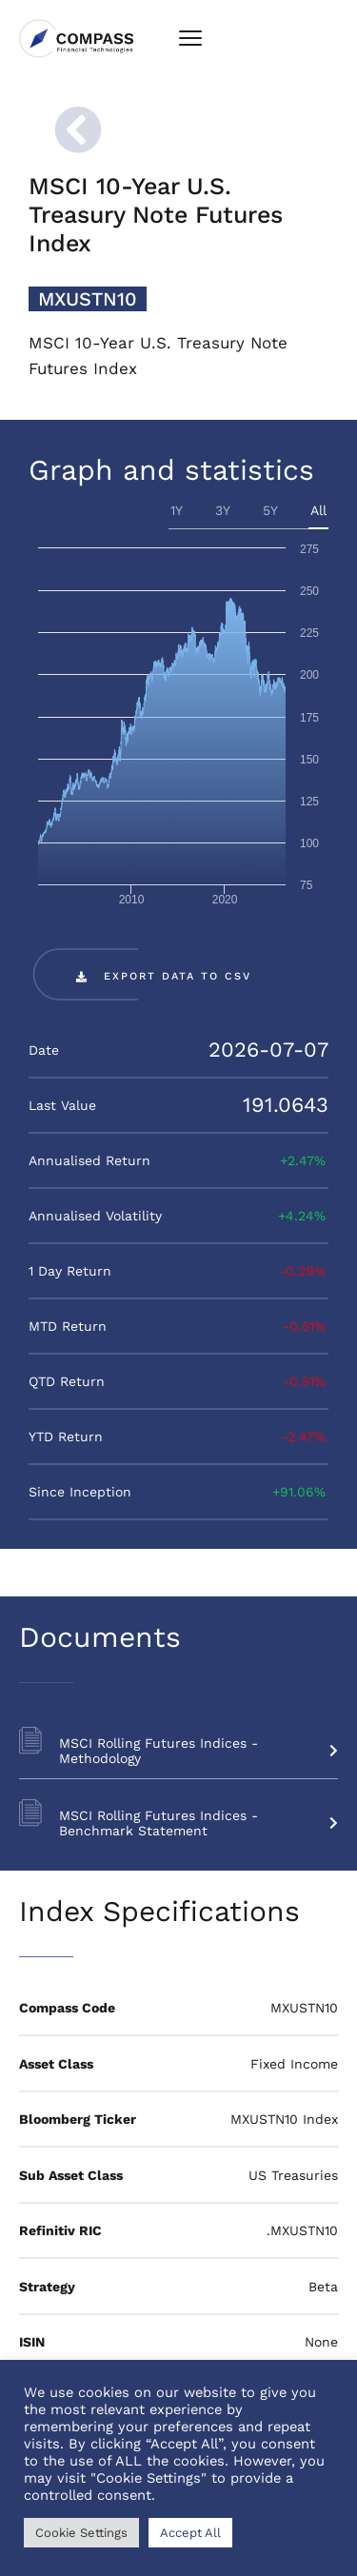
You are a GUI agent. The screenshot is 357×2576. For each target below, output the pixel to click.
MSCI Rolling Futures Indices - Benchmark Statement (198, 1823)
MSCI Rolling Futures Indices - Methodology (198, 1750)
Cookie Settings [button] (81, 2533)
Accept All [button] (190, 2533)
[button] (164, 976)
